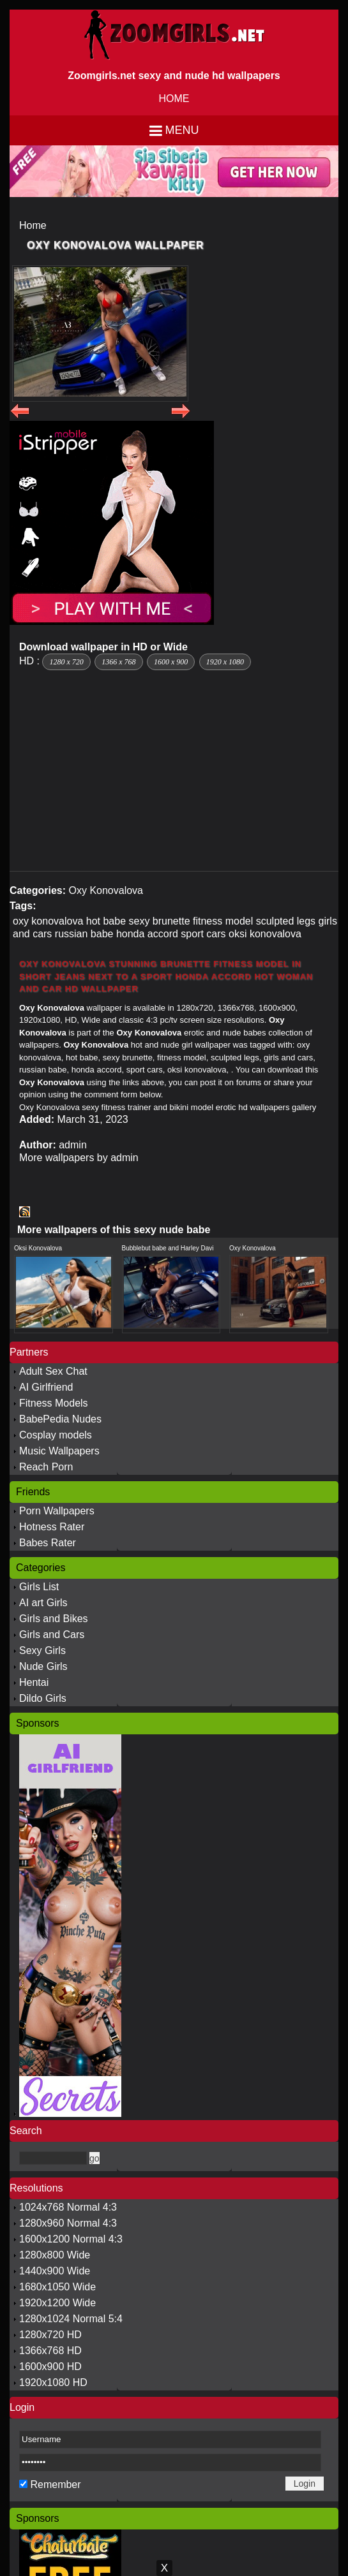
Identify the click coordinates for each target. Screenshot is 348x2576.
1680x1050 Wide (57, 2286)
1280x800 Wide (54, 2255)
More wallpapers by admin (79, 1157)
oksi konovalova (265, 933)
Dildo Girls (42, 1698)
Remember (55, 2484)
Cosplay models (55, 1435)
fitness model (223, 921)
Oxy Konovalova (105, 890)
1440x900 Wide (54, 2270)
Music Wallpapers (59, 1450)
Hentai (34, 1682)
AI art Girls (43, 1602)
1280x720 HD (50, 2334)
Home (33, 225)
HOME (174, 98)
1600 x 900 (171, 661)
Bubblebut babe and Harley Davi (168, 1248)
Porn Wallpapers (57, 1510)
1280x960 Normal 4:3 (68, 2223)
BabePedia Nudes (60, 1419)
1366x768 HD (50, 2350)
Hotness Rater (51, 1526)
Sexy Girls (42, 1650)
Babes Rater (47, 1542)
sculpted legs (285, 921)
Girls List (39, 1586)
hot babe (106, 921)
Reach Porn (46, 1466)
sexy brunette (159, 921)
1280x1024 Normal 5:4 (71, 2318)
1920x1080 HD (53, 2382)
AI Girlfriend (46, 1387)
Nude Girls (43, 1666)
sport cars (203, 933)
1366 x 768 (118, 661)
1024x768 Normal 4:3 (68, 2207)
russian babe (84, 933)
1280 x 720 (66, 661)
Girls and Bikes (53, 1618)
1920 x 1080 (225, 661)
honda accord (147, 933)
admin (73, 1144)
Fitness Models (53, 1403)
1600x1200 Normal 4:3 (71, 2239)
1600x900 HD (50, 2366)
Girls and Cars (51, 1634)
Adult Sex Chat (53, 1371)
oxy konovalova (48, 921)
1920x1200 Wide (57, 2302)
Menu (182, 130)
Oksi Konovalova (38, 1248)
